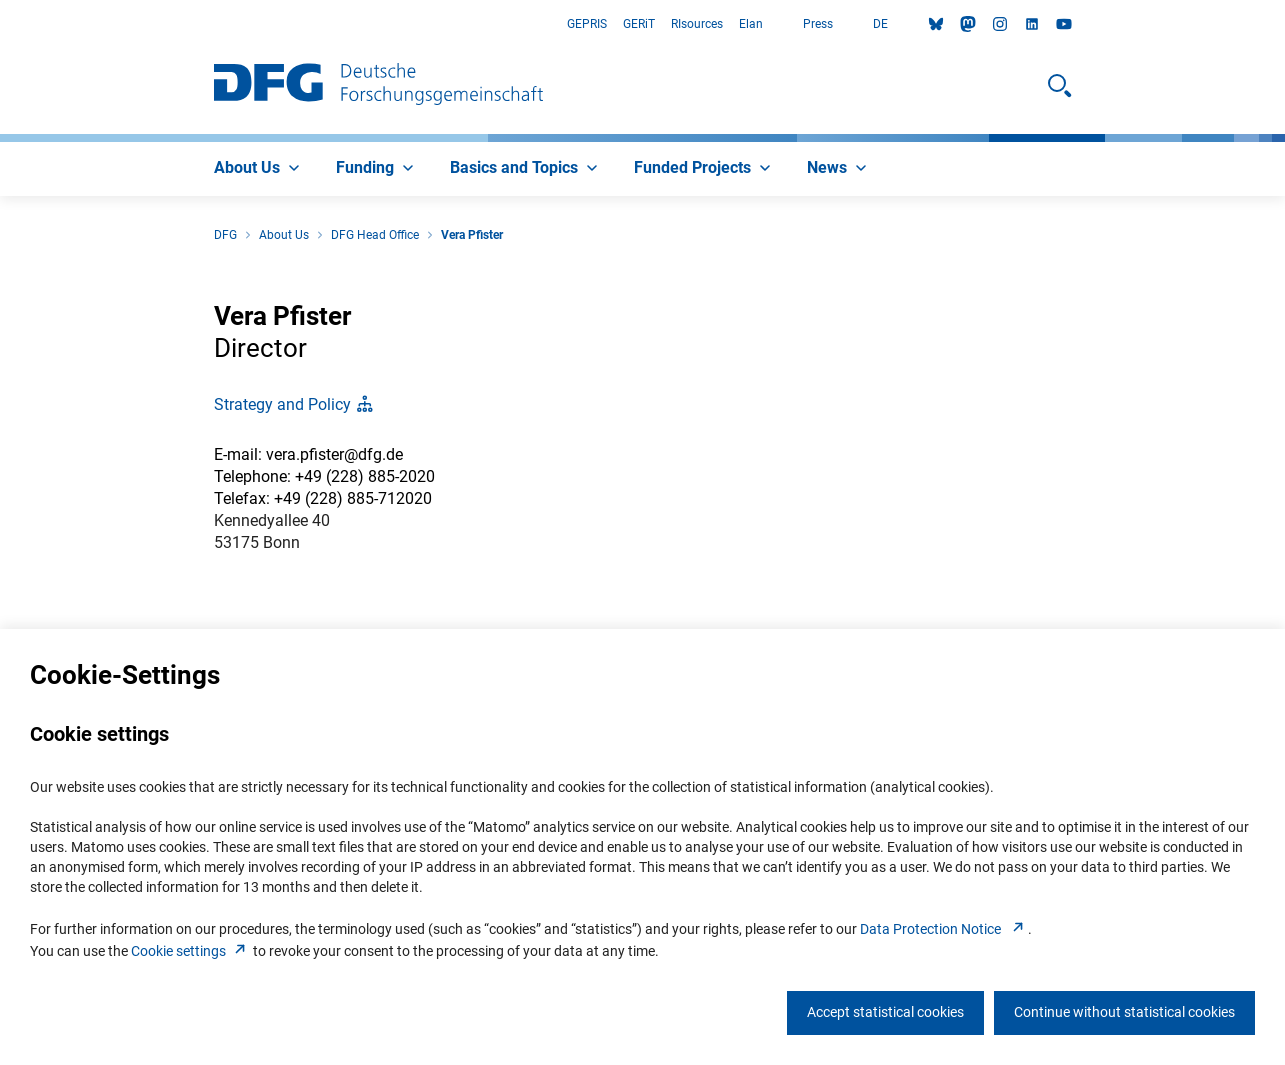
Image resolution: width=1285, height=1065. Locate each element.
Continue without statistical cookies (1124, 1012)
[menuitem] (259, 169)
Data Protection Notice (944, 929)
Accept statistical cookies (885, 1012)
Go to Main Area (0, 24)
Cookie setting (190, 951)
